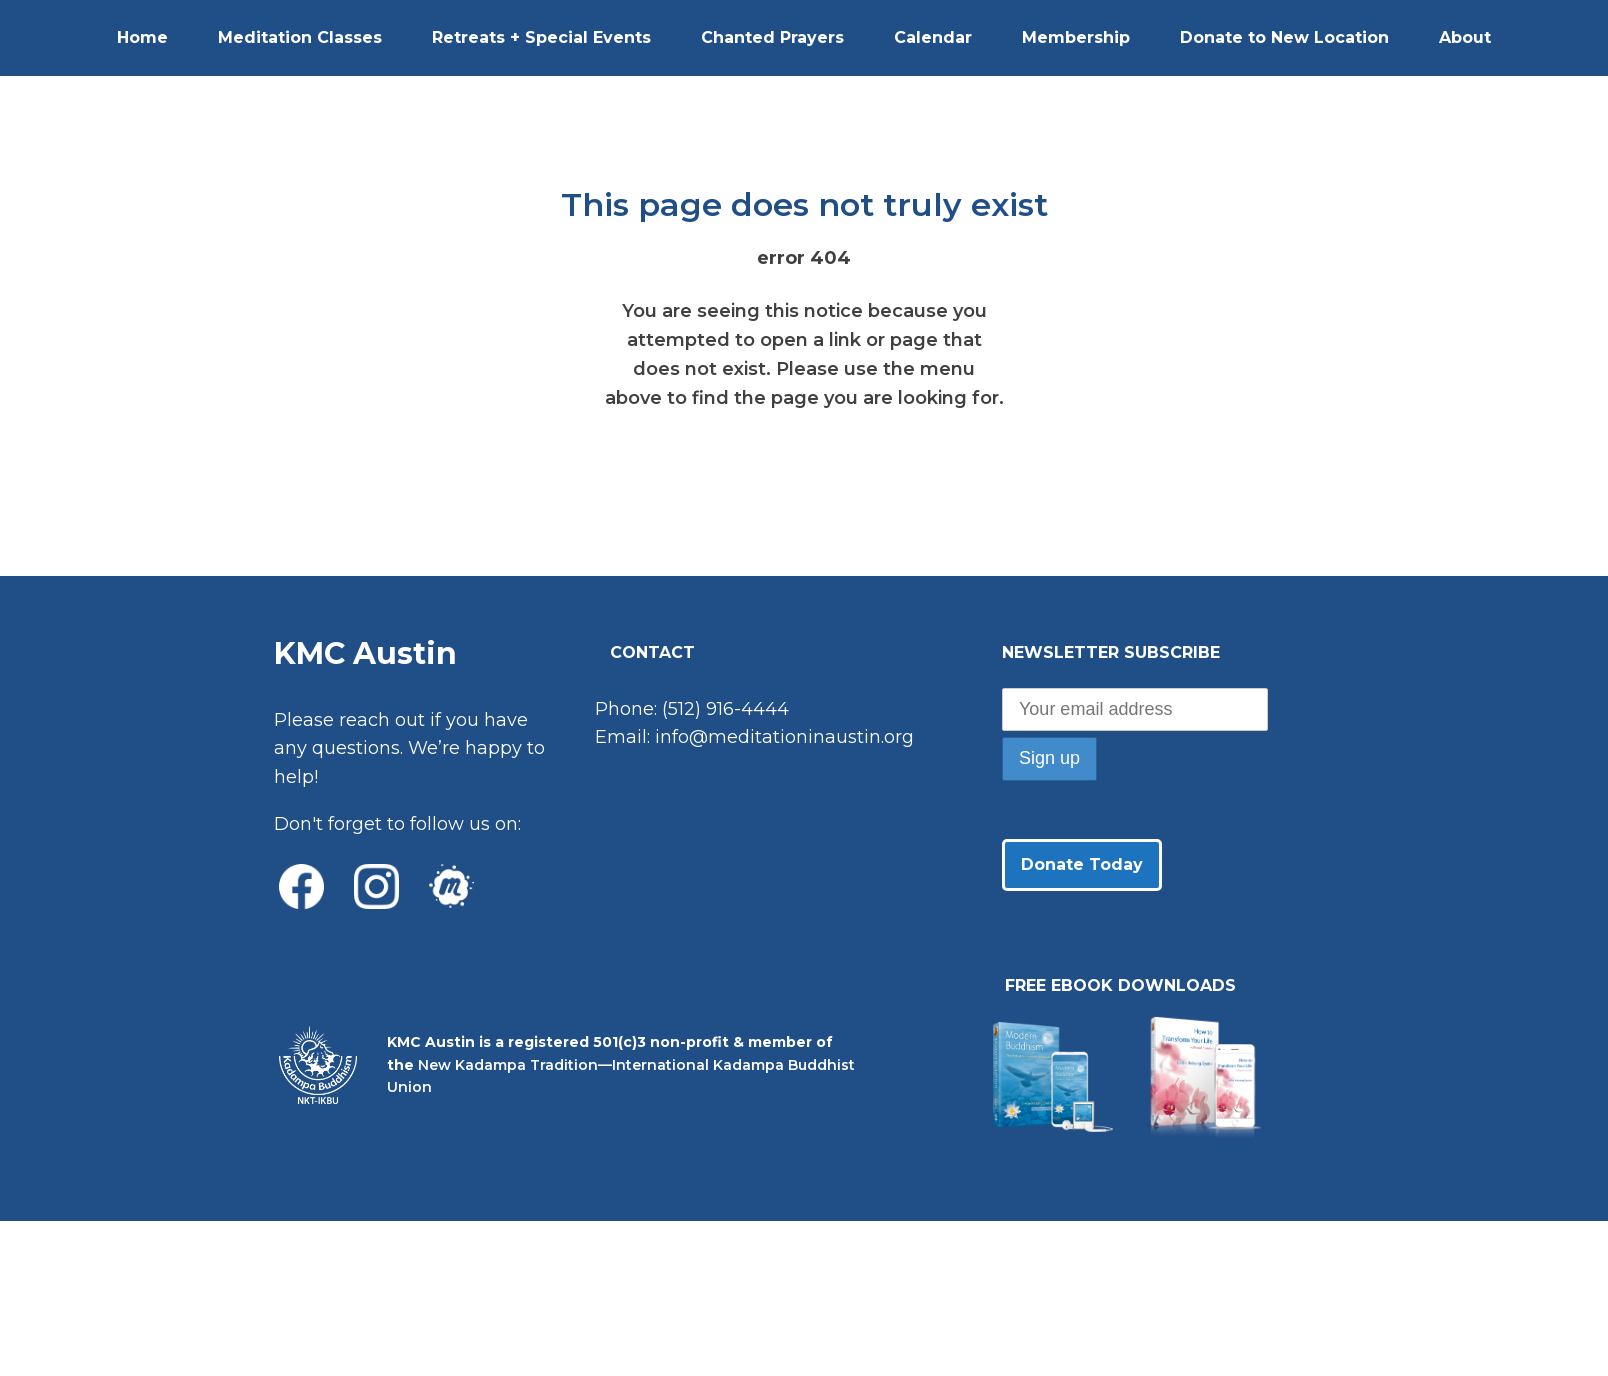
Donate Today (1082, 864)
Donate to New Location (1284, 37)
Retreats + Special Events (541, 37)
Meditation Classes (300, 37)
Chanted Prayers (772, 37)
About (1465, 37)
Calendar (933, 37)
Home (142, 37)
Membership (1076, 37)
